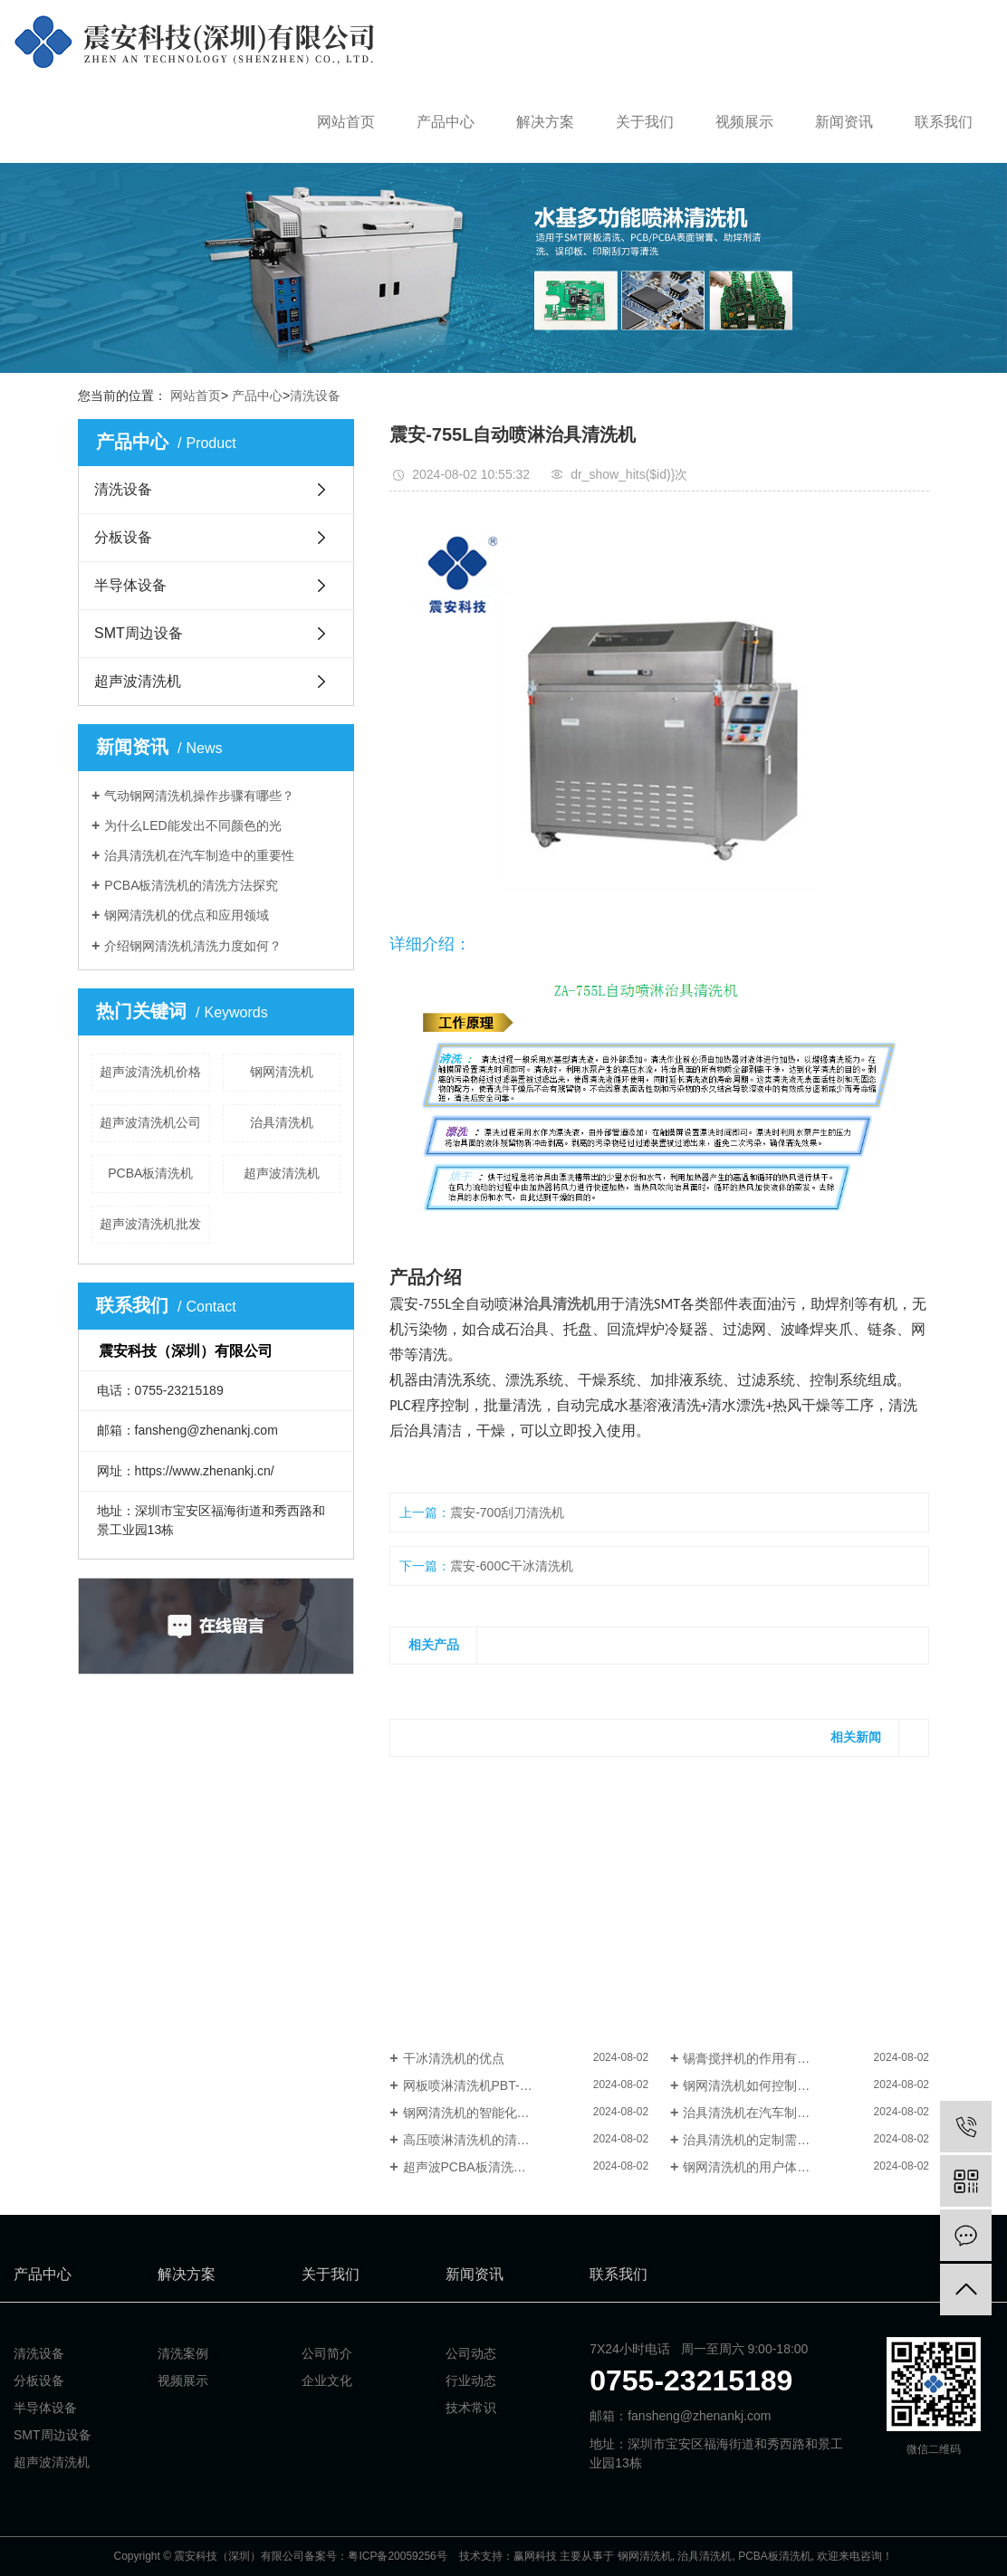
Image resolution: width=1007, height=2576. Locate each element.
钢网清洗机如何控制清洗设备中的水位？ (797, 2085)
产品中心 (446, 121)
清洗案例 (183, 2353)
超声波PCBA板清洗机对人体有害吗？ (509, 2167)
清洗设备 (315, 395)
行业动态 (471, 2380)
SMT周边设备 (138, 633)
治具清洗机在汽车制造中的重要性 (199, 855)
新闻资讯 (844, 121)
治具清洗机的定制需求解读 (759, 2139)
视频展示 (744, 121)
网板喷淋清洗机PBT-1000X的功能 (499, 2085)
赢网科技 (535, 2556)
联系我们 (944, 121)
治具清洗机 (281, 1122)
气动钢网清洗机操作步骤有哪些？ (199, 795)
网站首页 (346, 121)
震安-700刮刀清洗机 (507, 1512)
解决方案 (545, 121)
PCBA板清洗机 (150, 1173)
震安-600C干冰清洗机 (511, 1566)
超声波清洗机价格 (150, 1071)
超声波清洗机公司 (150, 1122)
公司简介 (327, 2353)
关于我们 (645, 121)
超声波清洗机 (137, 681)
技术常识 (471, 2407)
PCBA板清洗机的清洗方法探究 (191, 885)
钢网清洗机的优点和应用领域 (186, 915)
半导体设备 (130, 585)
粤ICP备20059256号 (397, 2556)
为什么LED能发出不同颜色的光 (192, 825)
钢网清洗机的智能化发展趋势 (485, 2112)
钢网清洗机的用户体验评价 (759, 2167)
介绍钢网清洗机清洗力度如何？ (193, 946)
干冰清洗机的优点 (453, 2058)
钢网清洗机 (281, 1071)
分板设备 (123, 537)
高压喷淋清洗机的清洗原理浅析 (491, 2139)
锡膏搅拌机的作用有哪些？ (759, 2058)
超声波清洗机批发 (150, 1223)
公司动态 (471, 2353)
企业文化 (327, 2380)
